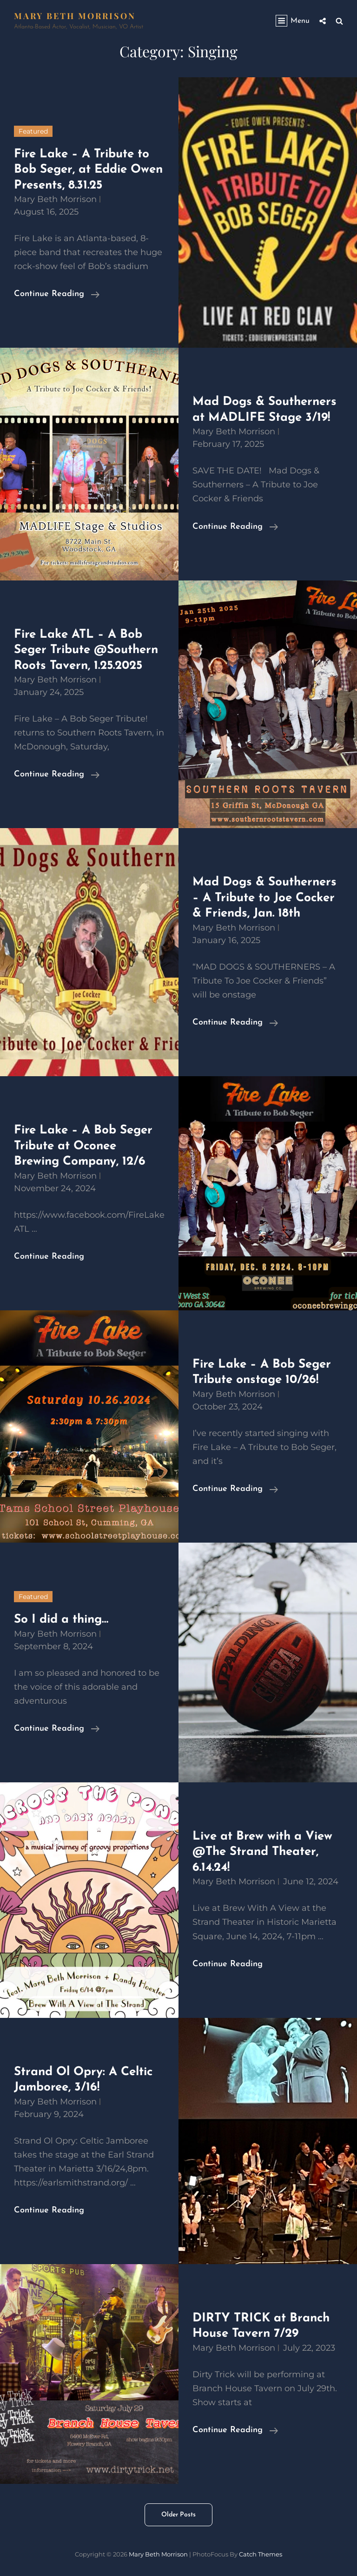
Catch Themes (260, 2554)
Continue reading (56, 294)
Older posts (178, 2514)
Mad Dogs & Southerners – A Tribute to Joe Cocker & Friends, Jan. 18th (264, 898)
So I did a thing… (61, 1619)
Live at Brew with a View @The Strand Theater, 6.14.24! (262, 1852)
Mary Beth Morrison (75, 15)
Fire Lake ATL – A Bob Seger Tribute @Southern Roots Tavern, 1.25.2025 (86, 650)
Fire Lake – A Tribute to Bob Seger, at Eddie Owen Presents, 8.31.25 (88, 170)
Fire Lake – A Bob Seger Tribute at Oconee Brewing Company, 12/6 (83, 1146)
